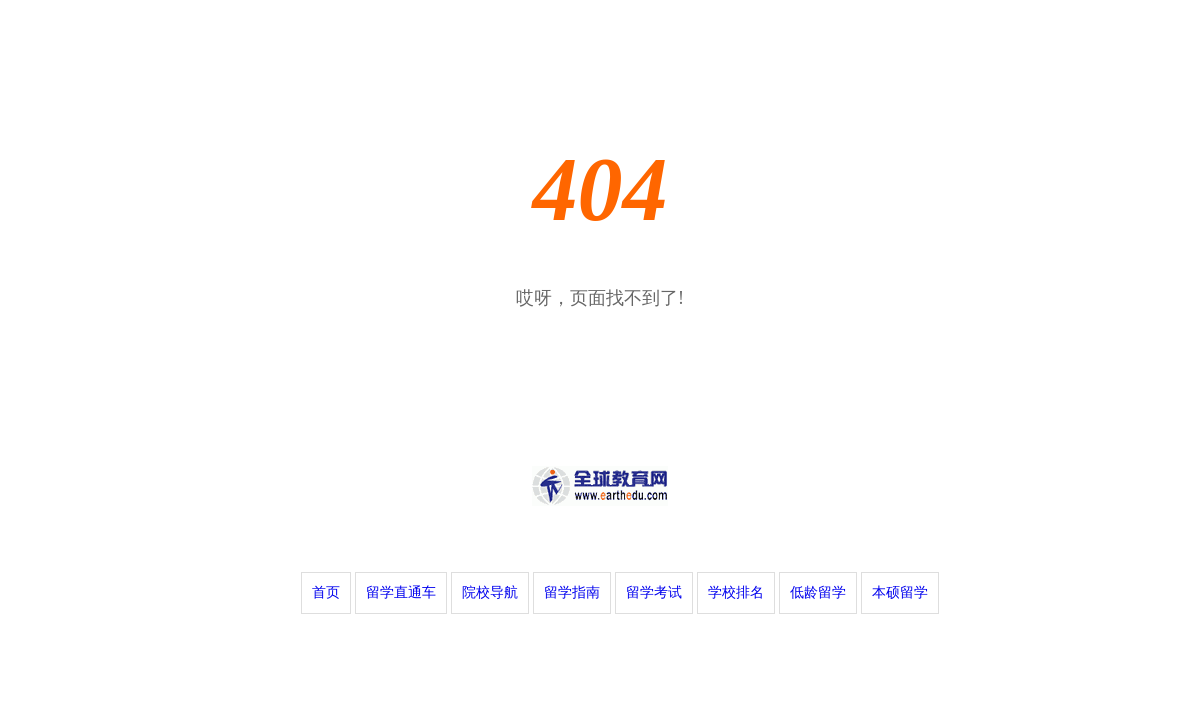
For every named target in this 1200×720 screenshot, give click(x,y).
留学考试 (654, 592)
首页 (326, 592)
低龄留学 (818, 592)
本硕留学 (900, 592)
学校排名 (736, 592)
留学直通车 (401, 592)
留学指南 (572, 592)
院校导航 (490, 592)
